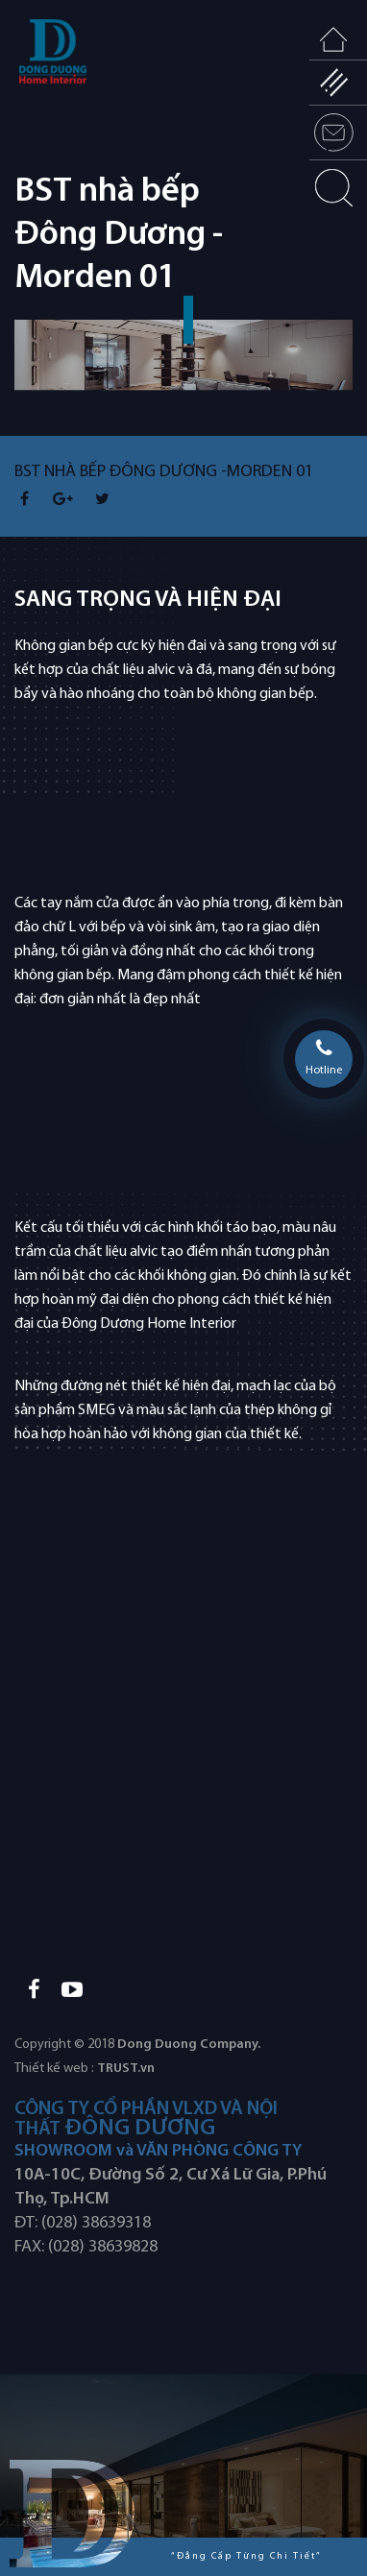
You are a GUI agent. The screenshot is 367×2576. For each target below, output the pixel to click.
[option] (183, 378)
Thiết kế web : (54, 2068)
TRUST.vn (126, 2068)
